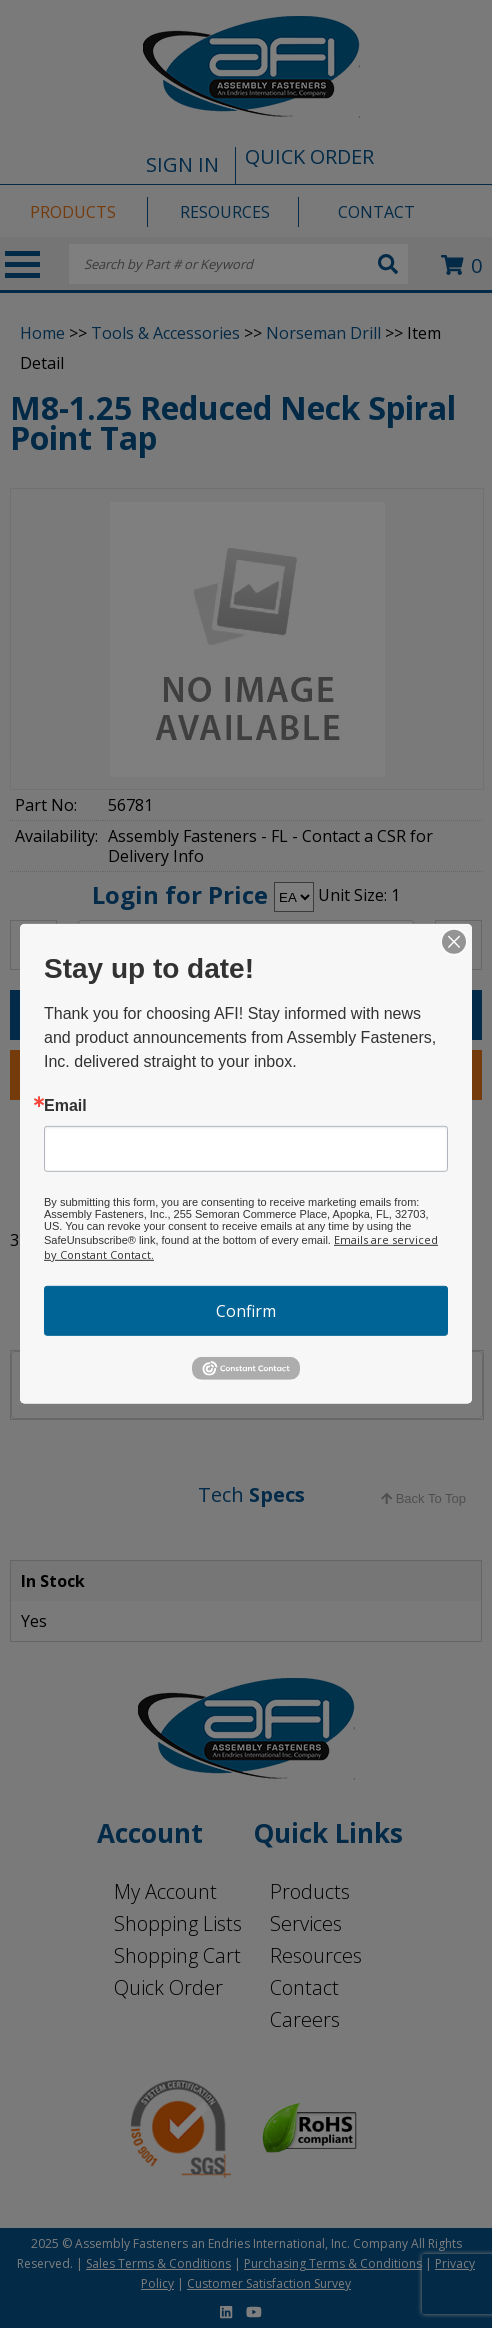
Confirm (246, 1311)
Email (65, 1106)
